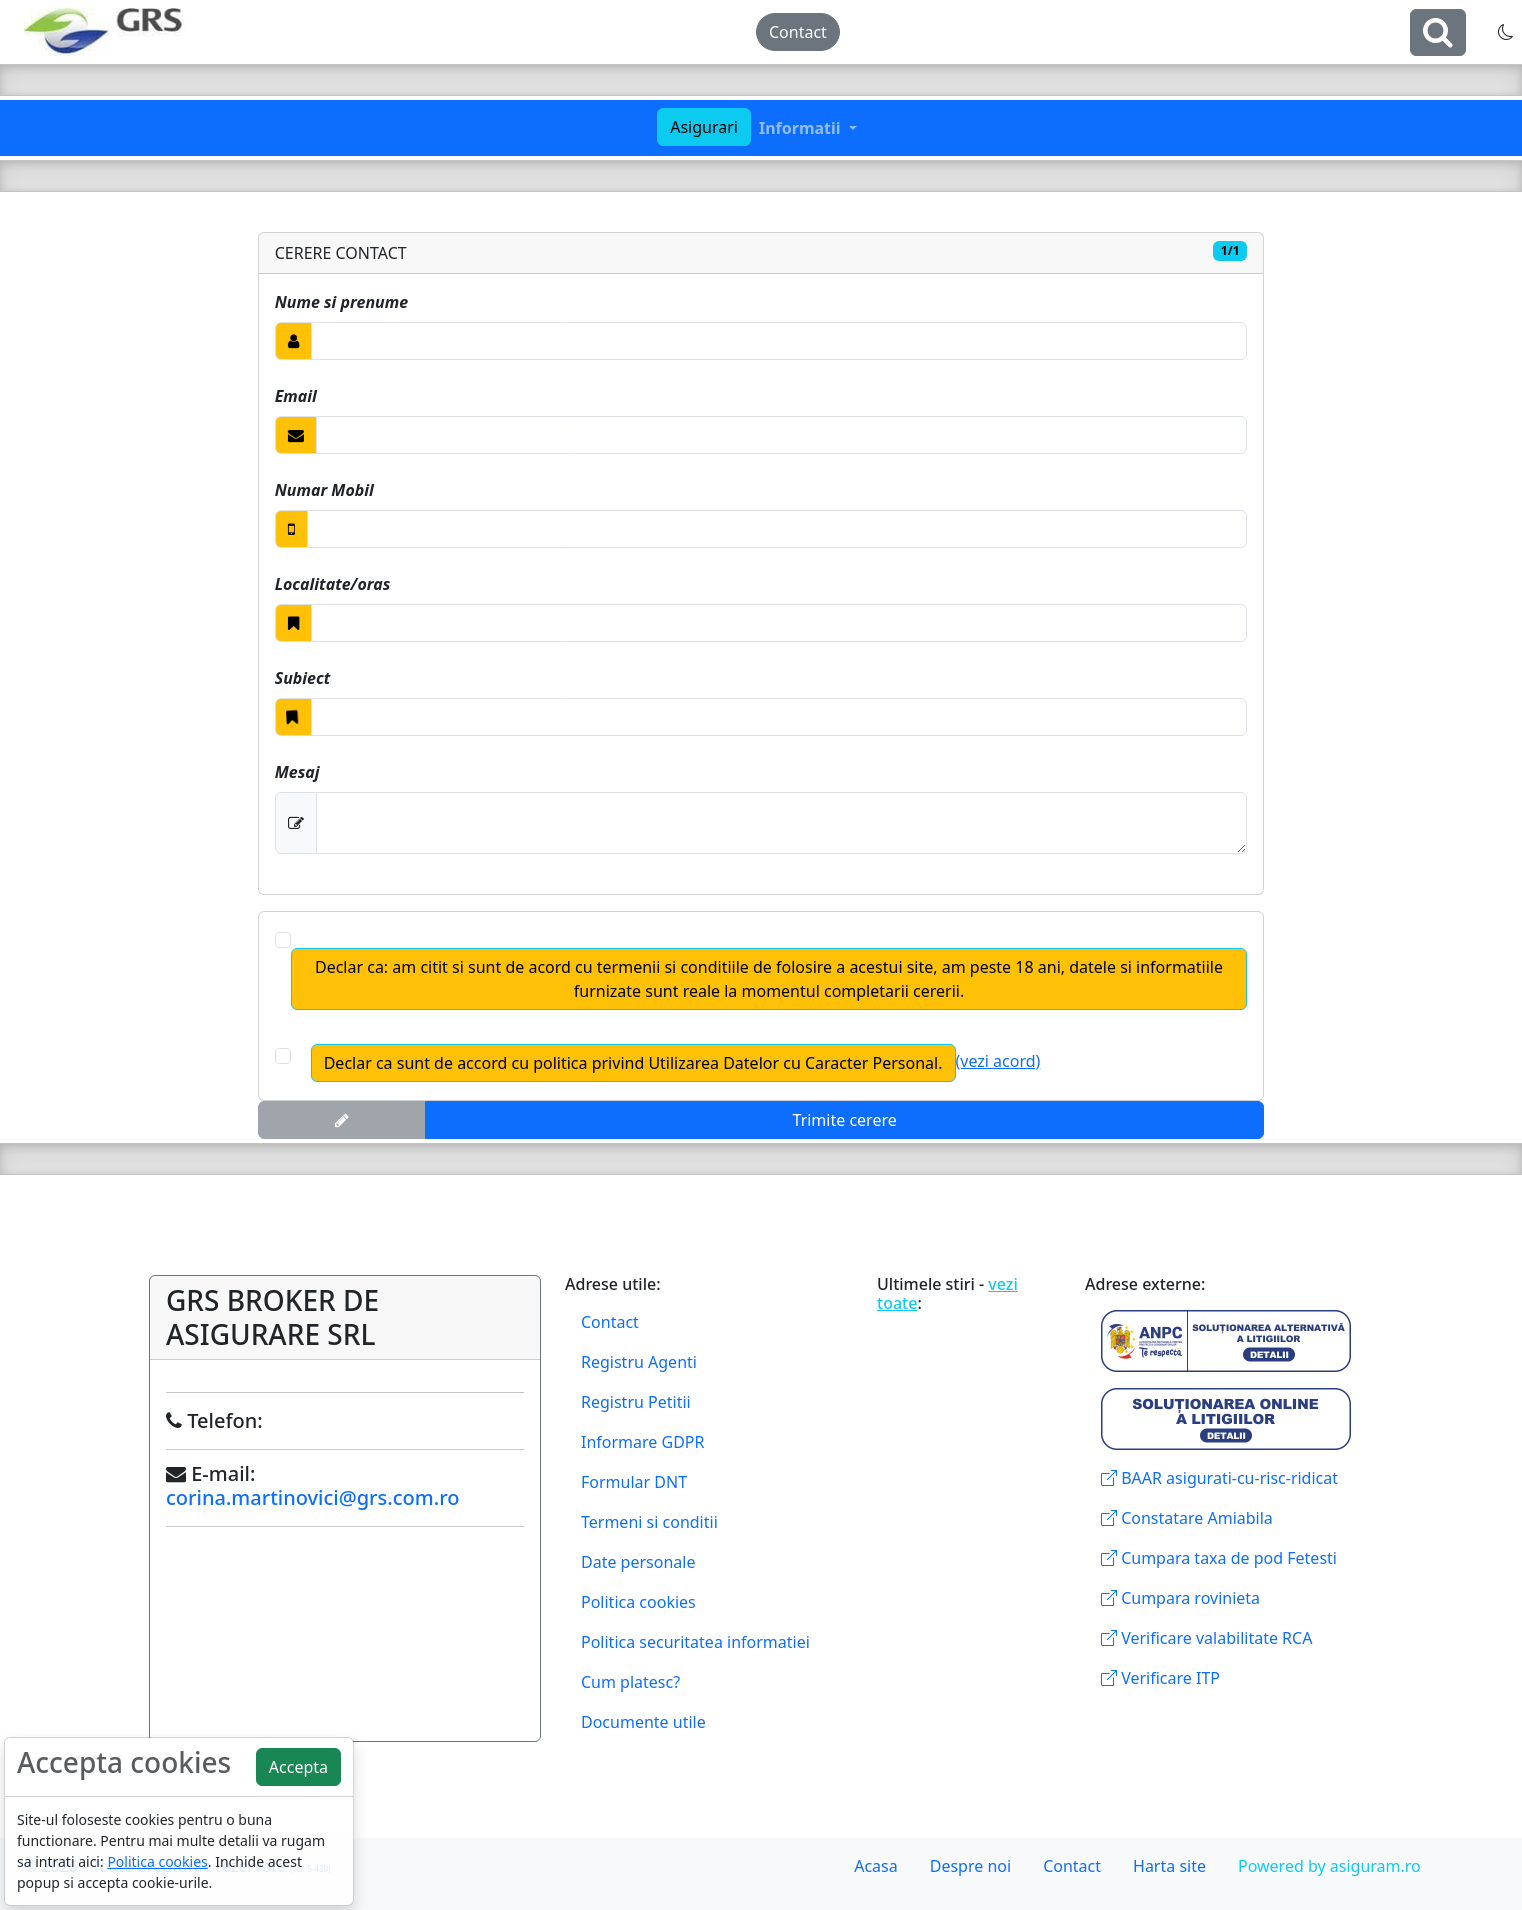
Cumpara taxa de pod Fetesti (1219, 1558)
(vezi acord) (998, 1061)
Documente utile (643, 1722)
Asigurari (704, 127)
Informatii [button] (802, 128)
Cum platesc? (630, 1682)
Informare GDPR (642, 1442)
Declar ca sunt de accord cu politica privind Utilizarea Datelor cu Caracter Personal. (633, 1063)
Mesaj (297, 772)
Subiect (303, 678)
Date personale (638, 1562)
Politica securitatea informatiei (695, 1642)
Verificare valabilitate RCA (1206, 1638)
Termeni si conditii (649, 1522)
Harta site (1169, 1866)
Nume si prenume (341, 302)
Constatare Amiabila (1187, 1518)
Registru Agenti (639, 1362)
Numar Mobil (324, 490)
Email (296, 396)
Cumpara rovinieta (1180, 1598)
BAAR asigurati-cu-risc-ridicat (1219, 1478)
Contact (798, 32)
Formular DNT (634, 1482)
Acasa (876, 1866)
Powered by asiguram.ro (1329, 1866)
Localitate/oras (333, 584)
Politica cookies (638, 1602)
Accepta (298, 1767)
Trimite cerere (845, 1120)
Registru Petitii (636, 1402)
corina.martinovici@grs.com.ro (312, 1497)
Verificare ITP (1160, 1678)
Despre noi (970, 1866)
